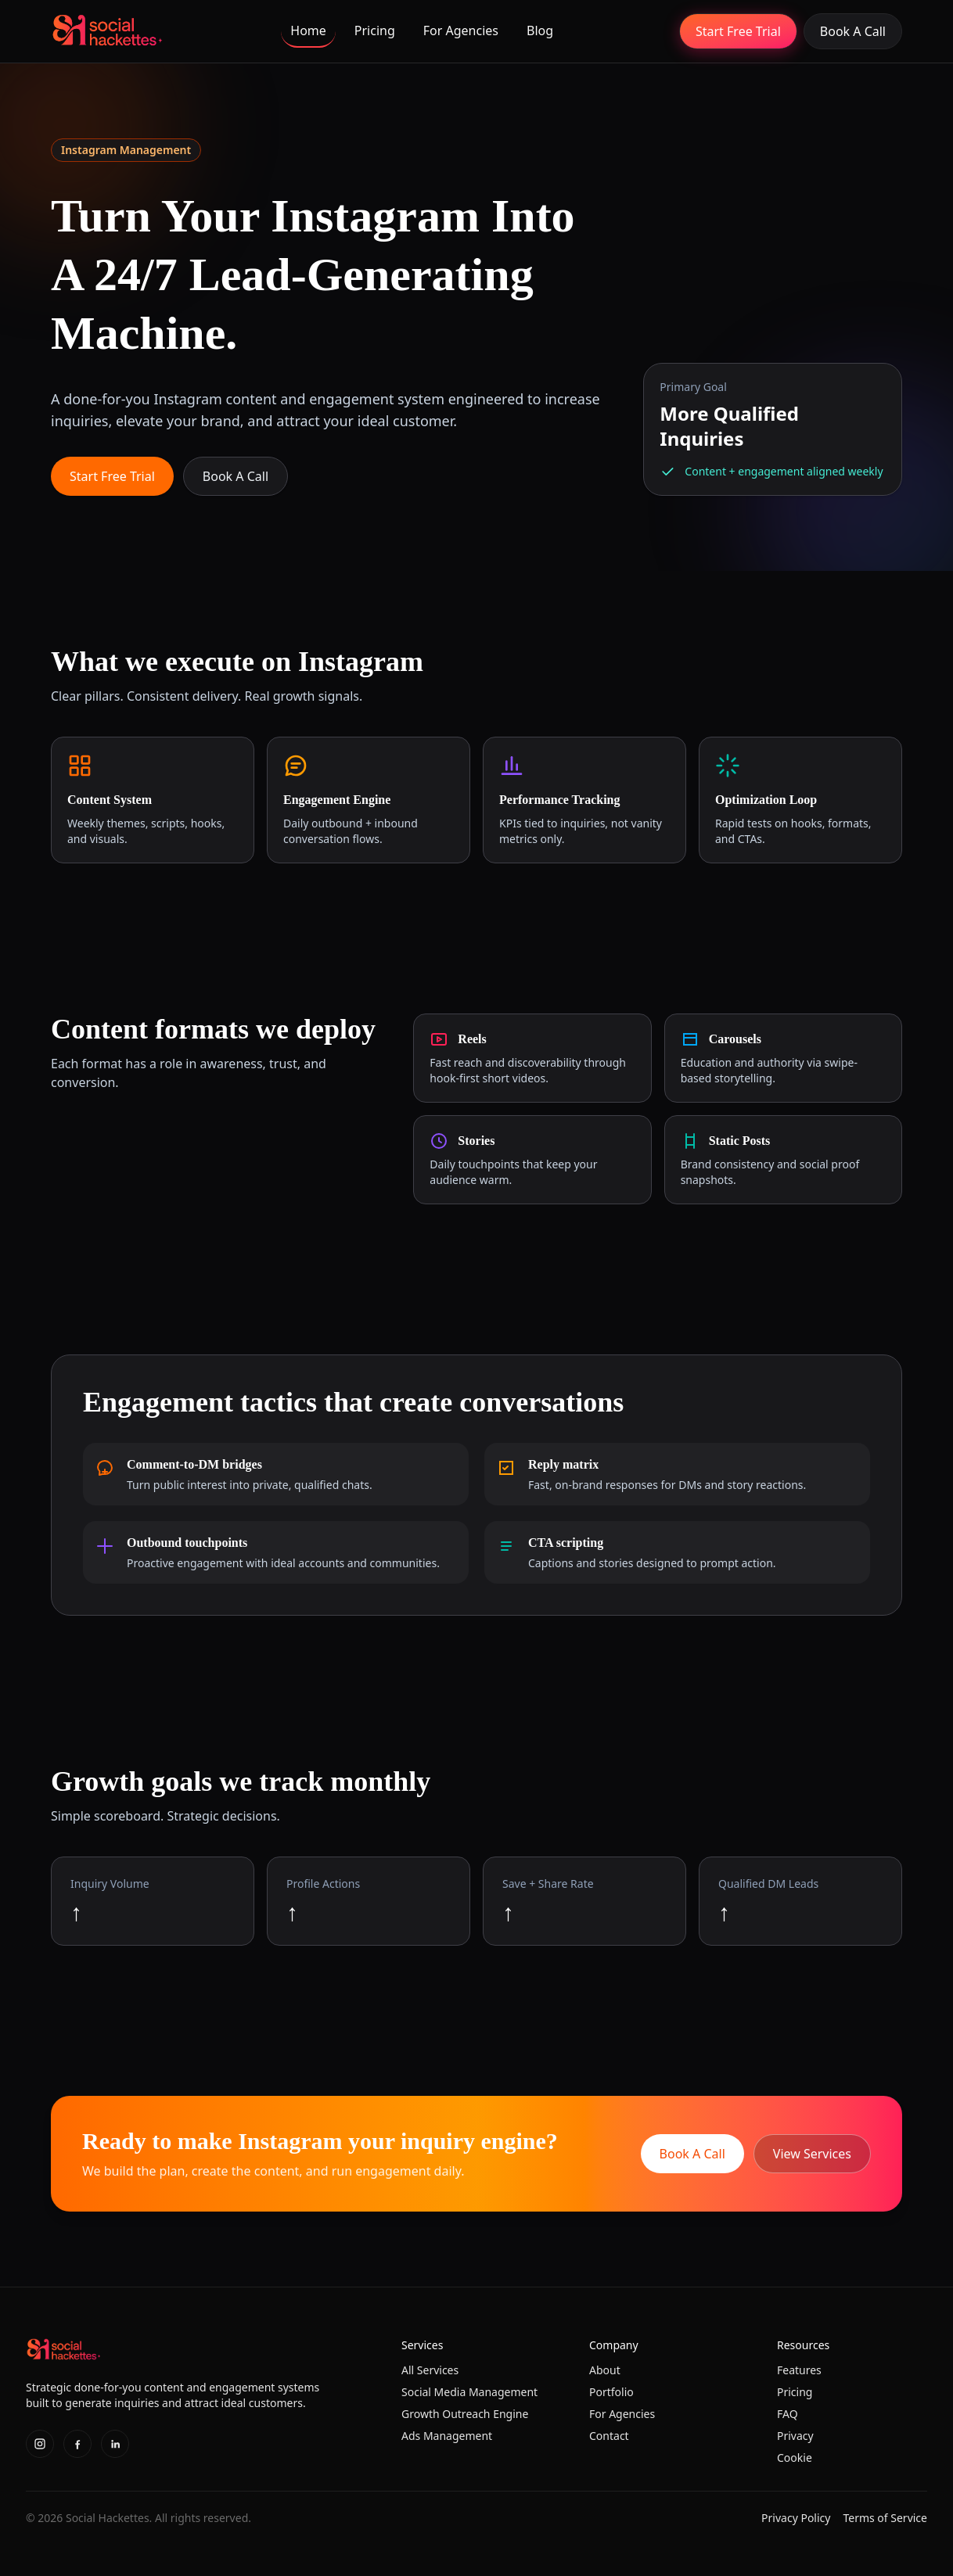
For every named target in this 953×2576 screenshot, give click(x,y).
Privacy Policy (795, 2517)
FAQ (787, 2413)
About (604, 2370)
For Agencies (460, 30)
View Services (812, 2153)
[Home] (107, 31)
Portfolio (611, 2391)
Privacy (795, 2435)
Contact (609, 2435)
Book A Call (235, 476)
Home (308, 30)
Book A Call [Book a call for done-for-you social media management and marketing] (853, 31)
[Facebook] (77, 2444)
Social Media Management (469, 2391)
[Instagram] (40, 2444)
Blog (540, 30)
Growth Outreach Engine (464, 2413)
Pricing (374, 30)
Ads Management (446, 2435)
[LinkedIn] (115, 2444)
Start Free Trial (738, 31)
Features (799, 2370)
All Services (430, 2370)
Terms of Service (885, 2517)
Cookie (794, 2457)
